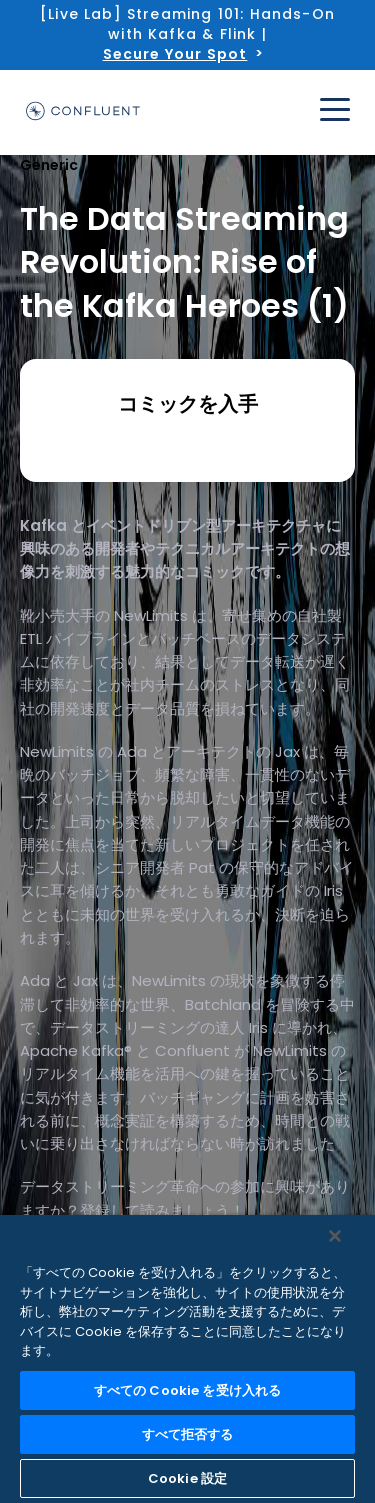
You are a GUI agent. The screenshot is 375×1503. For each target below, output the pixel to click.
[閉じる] (335, 1236)
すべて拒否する (188, 1434)
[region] (187, 1359)
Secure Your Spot (175, 54)
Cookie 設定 (187, 1478)
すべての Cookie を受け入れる (187, 1390)
